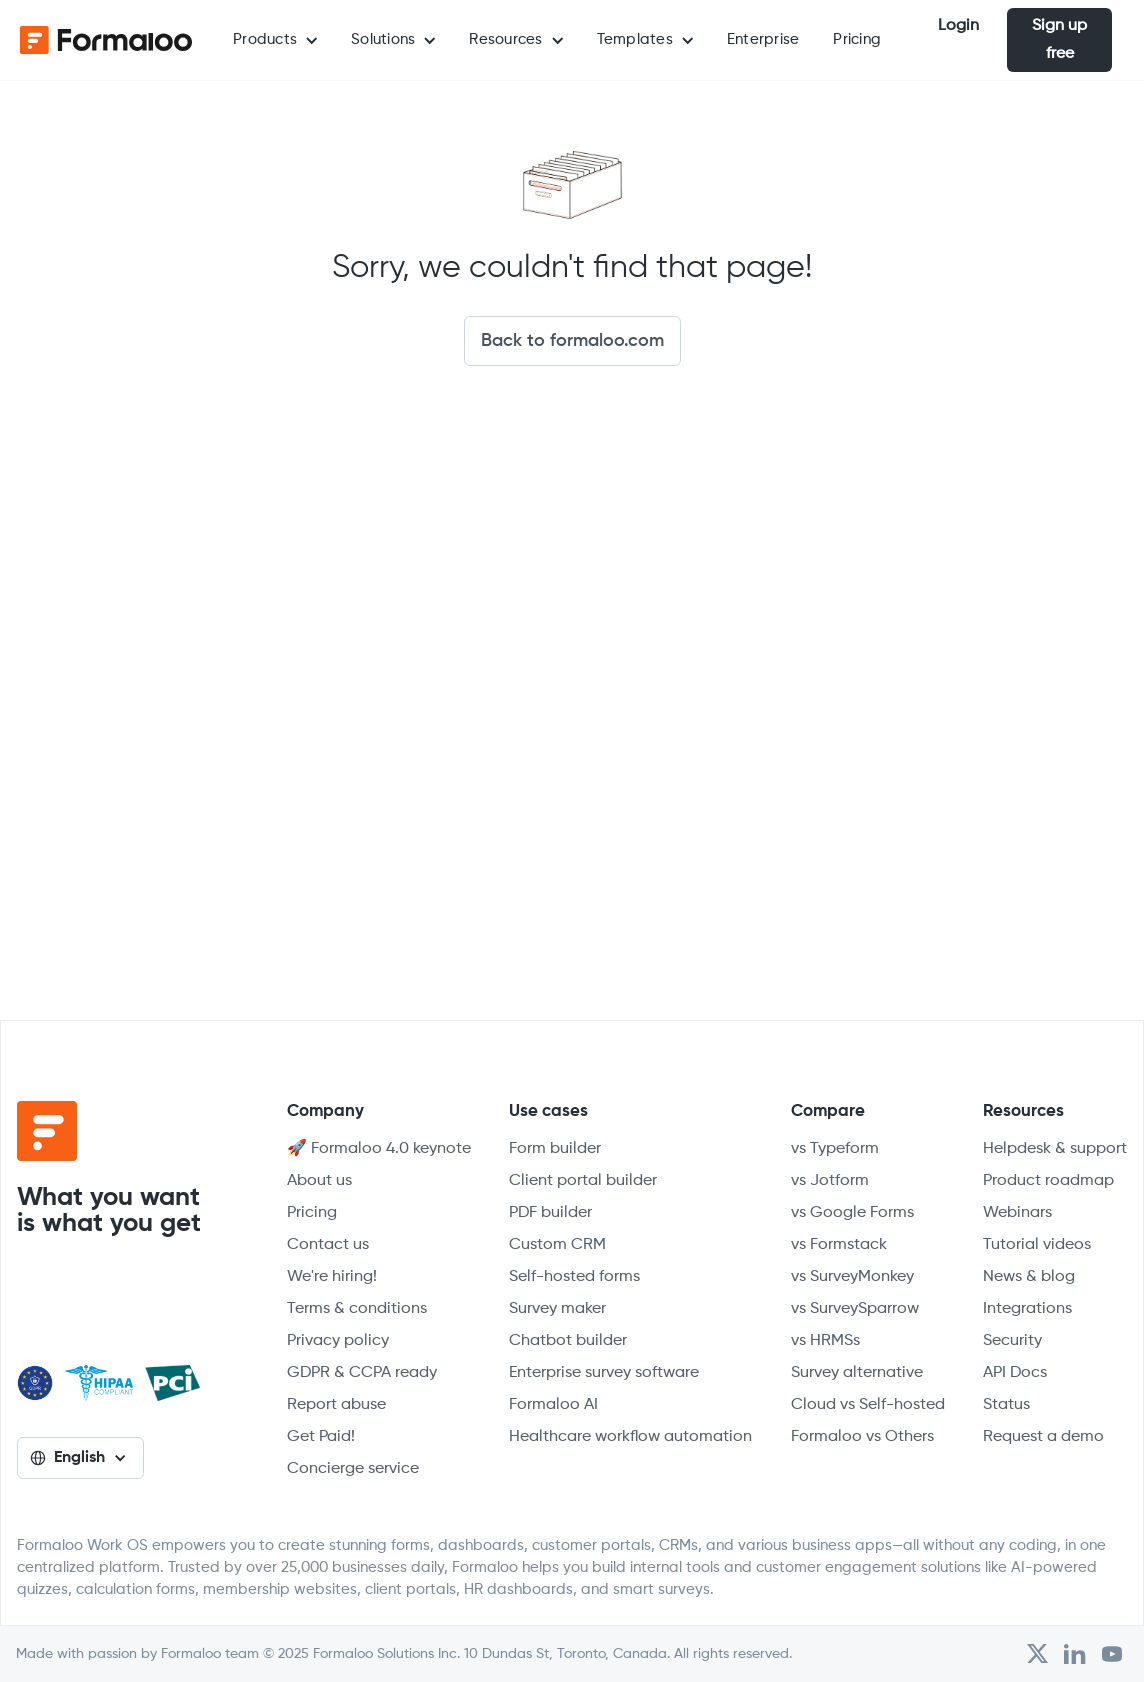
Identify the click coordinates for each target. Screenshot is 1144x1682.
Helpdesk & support (1055, 1149)
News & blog (1029, 1277)
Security (1012, 1341)
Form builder (555, 1149)
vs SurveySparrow (855, 1309)
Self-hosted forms (574, 1277)
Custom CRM (557, 1245)
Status (1006, 1405)
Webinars (1017, 1213)
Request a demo (1043, 1437)
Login (958, 26)
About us (319, 1181)
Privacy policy (338, 1341)
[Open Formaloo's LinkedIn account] (1075, 1654)
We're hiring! (332, 1277)
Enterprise (763, 39)
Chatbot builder (568, 1341)
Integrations (1027, 1309)
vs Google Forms (852, 1213)
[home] (100, 40)
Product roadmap (1048, 1181)
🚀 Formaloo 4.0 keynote (379, 1149)
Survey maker (557, 1309)
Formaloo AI (553, 1405)
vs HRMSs (825, 1341)
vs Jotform (830, 1181)
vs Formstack (839, 1245)
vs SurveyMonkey (852, 1277)
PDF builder (550, 1213)
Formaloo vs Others (862, 1437)
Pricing (857, 39)
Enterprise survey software (604, 1373)
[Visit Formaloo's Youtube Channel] (1112, 1654)
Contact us (328, 1245)
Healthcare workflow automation (630, 1437)
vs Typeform (835, 1149)
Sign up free (1059, 40)
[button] (275, 40)
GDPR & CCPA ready (362, 1373)
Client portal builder (583, 1181)
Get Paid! (321, 1437)
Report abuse (336, 1405)
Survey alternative (857, 1373)
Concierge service (353, 1469)
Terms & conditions (357, 1309)
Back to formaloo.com (572, 341)
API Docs (1015, 1373)
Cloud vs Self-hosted (868, 1405)
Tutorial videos (1037, 1245)
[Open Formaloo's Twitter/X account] (1037, 1654)
